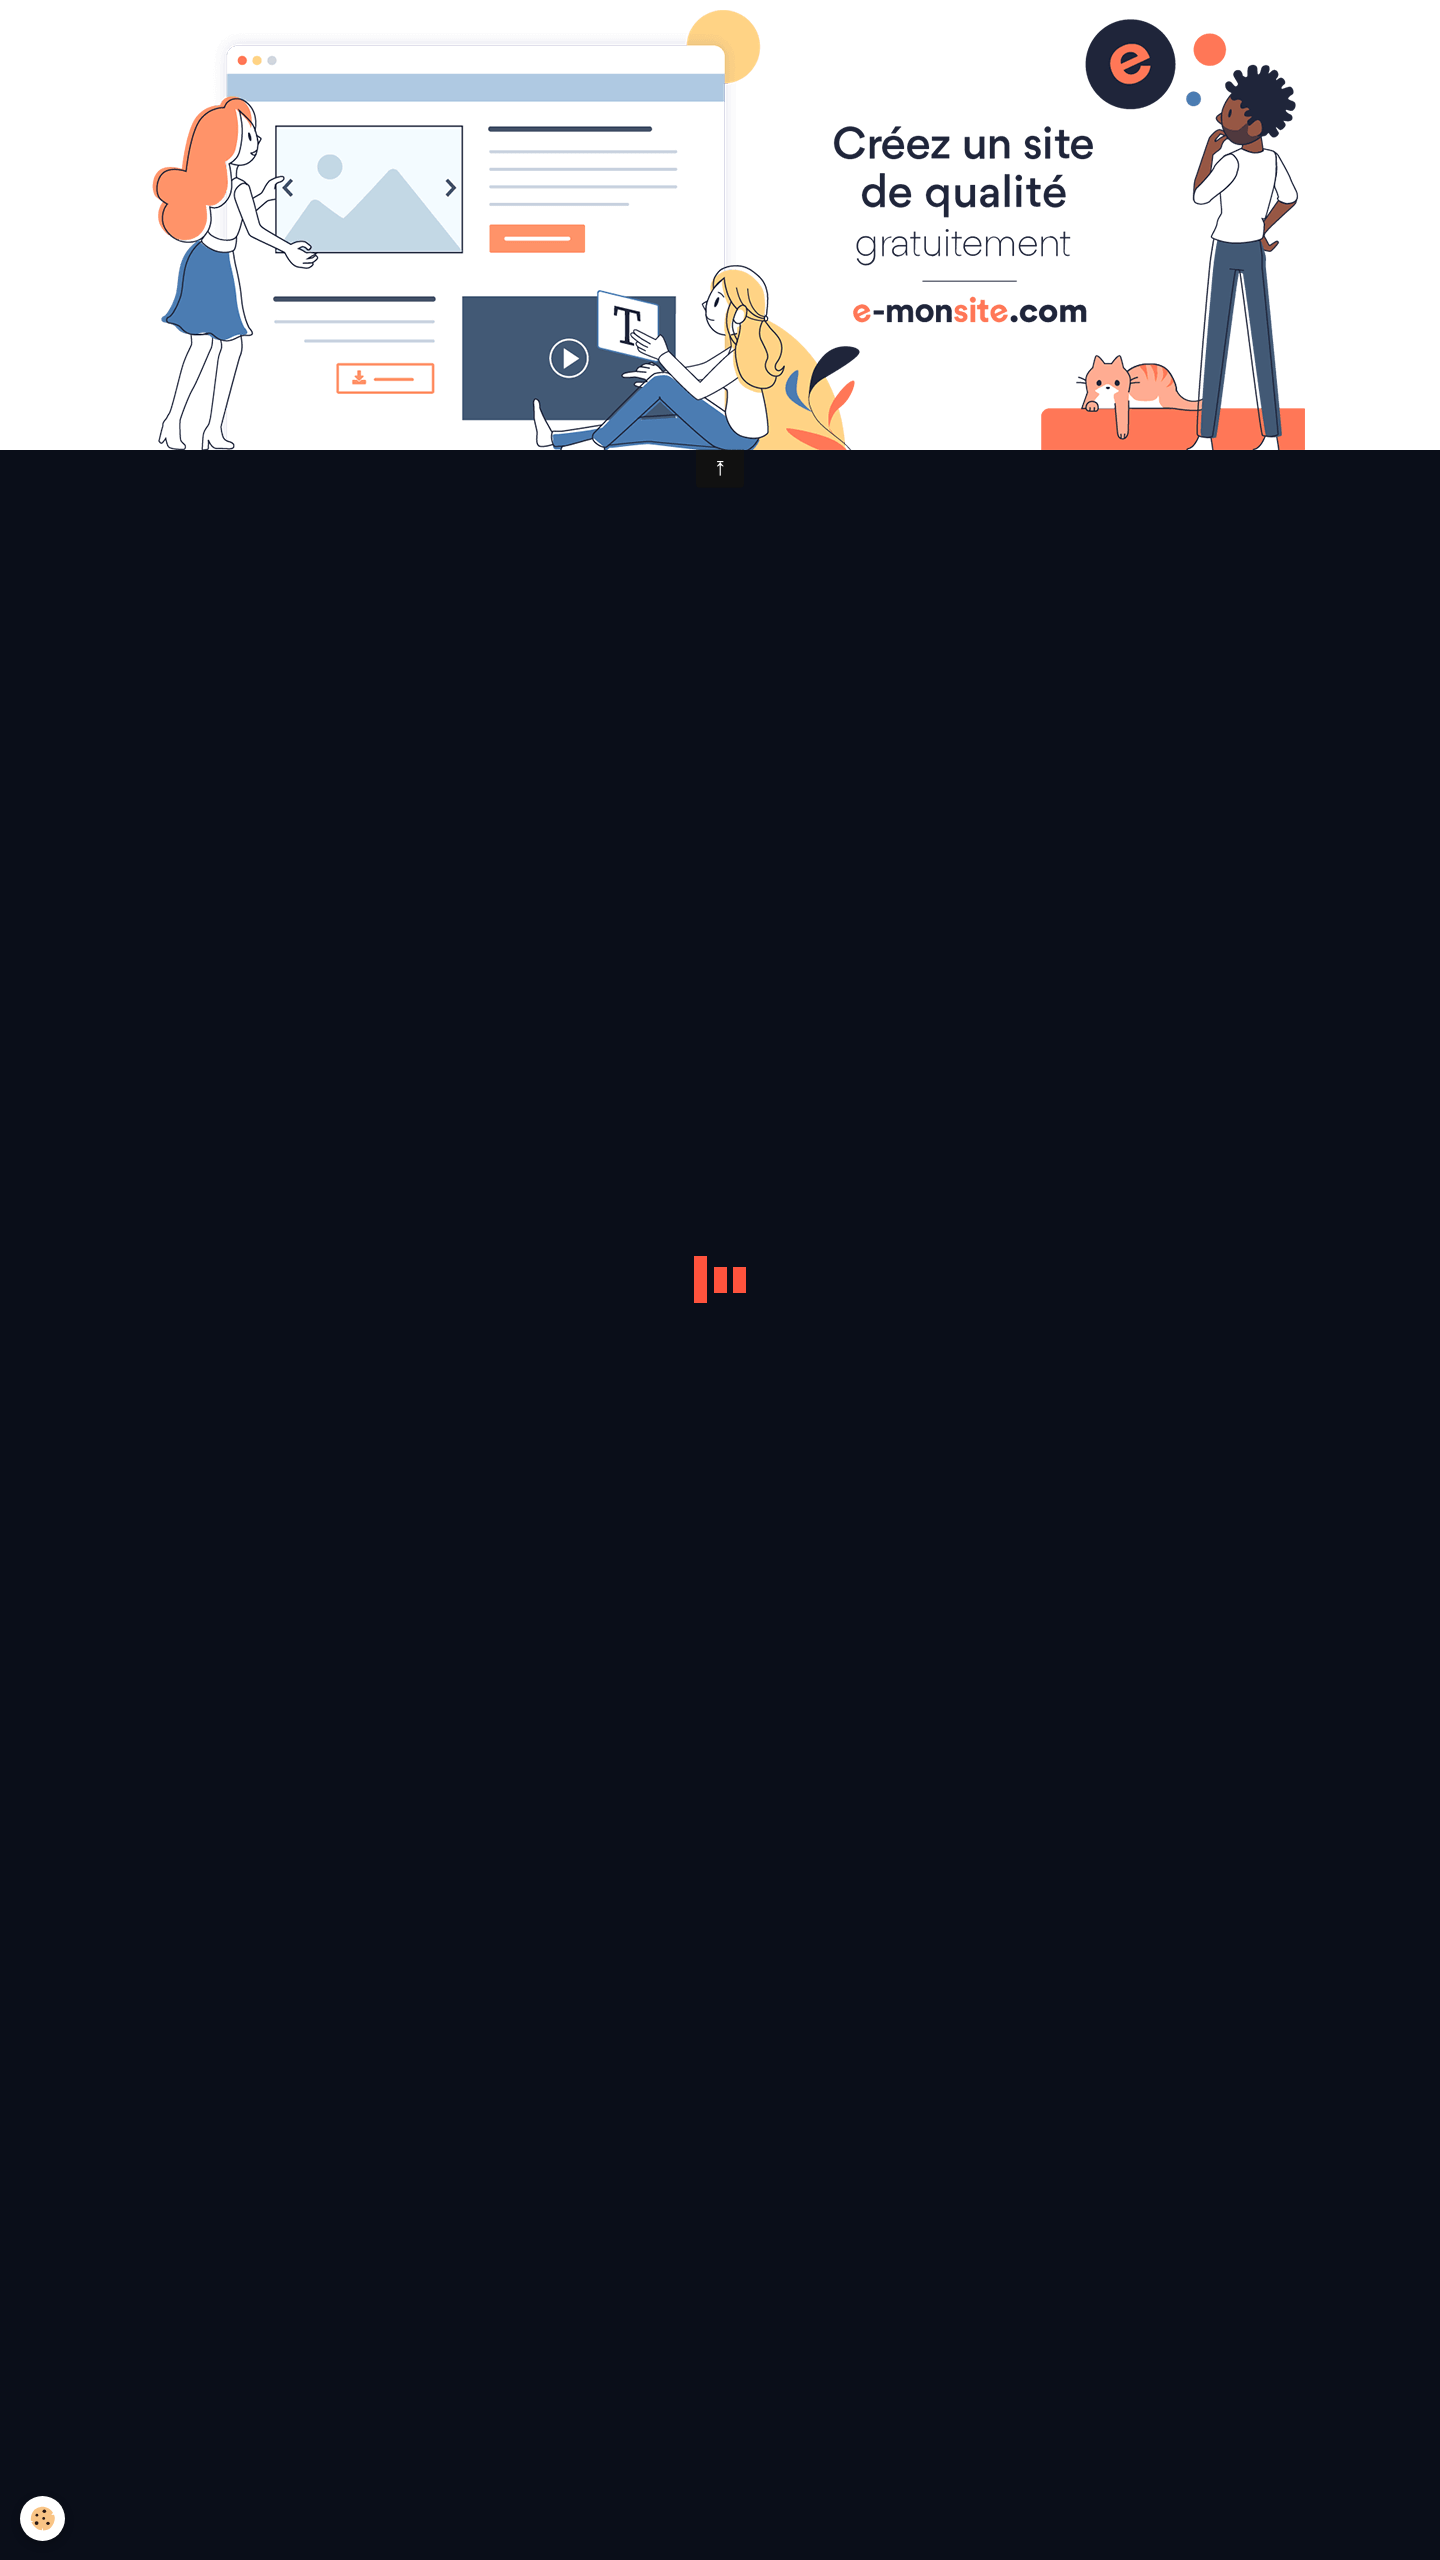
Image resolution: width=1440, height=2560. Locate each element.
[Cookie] (42, 2518)
